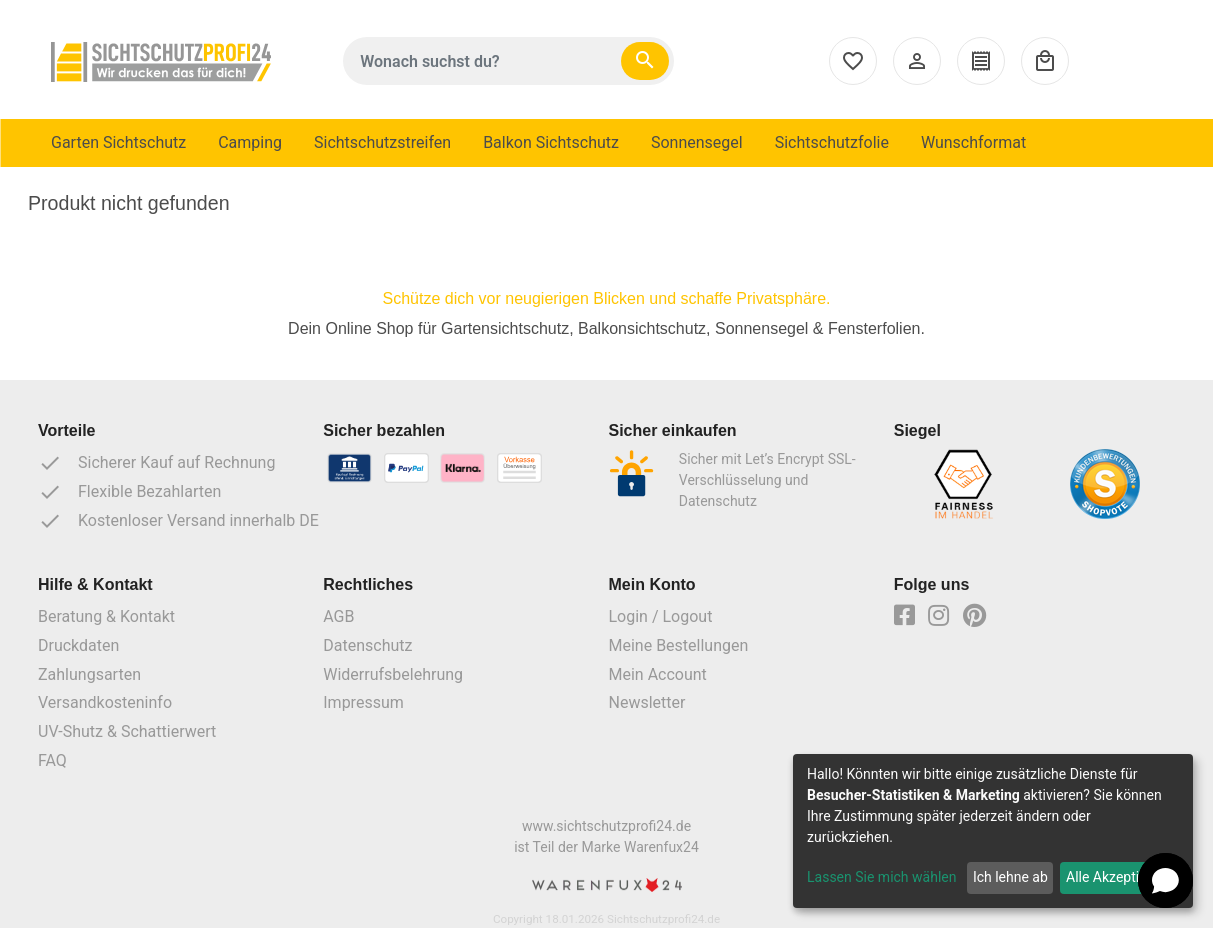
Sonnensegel (697, 142)
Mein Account (658, 674)
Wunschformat (973, 142)
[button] (1165, 880)
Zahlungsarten (89, 674)
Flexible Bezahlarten (129, 492)
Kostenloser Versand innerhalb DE (178, 521)
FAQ (52, 760)
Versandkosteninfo (105, 702)
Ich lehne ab (1010, 877)
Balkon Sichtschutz (551, 142)
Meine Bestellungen (679, 645)
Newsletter (647, 702)
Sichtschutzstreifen (382, 142)
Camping (250, 142)
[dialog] (993, 831)
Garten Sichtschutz (118, 142)
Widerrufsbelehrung (393, 674)
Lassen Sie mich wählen (881, 877)
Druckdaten (78, 645)
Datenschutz (367, 645)
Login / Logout (661, 616)
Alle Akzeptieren (1116, 877)
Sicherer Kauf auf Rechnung (156, 463)
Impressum (363, 702)
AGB (338, 616)
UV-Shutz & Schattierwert (127, 731)
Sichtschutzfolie (832, 142)
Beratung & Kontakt (106, 616)
